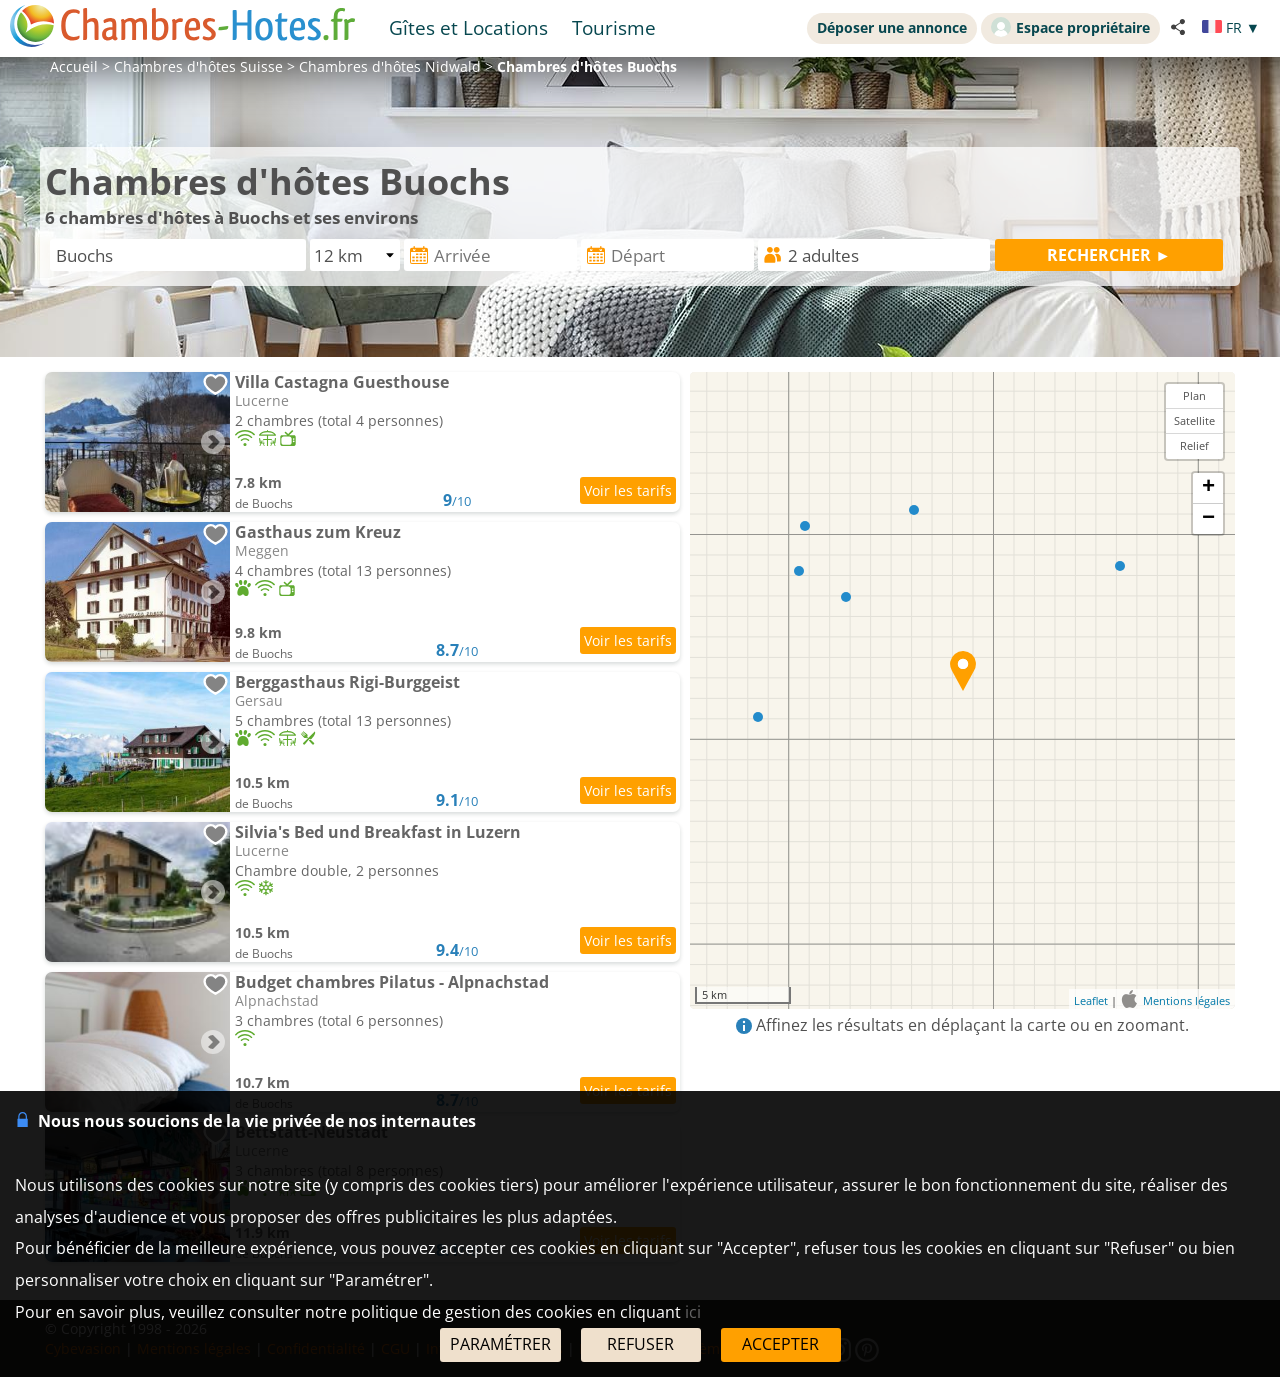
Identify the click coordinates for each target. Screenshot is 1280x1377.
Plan (1194, 395)
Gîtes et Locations (468, 27)
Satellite (1194, 420)
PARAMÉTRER (500, 1344)
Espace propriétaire (1070, 27)
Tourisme (614, 27)
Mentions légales (1186, 1000)
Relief (1194, 445)
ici (693, 1312)
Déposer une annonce (892, 27)
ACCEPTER (780, 1344)
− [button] (1208, 519)
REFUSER (640, 1344)
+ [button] (1208, 488)
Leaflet (1091, 1000)
